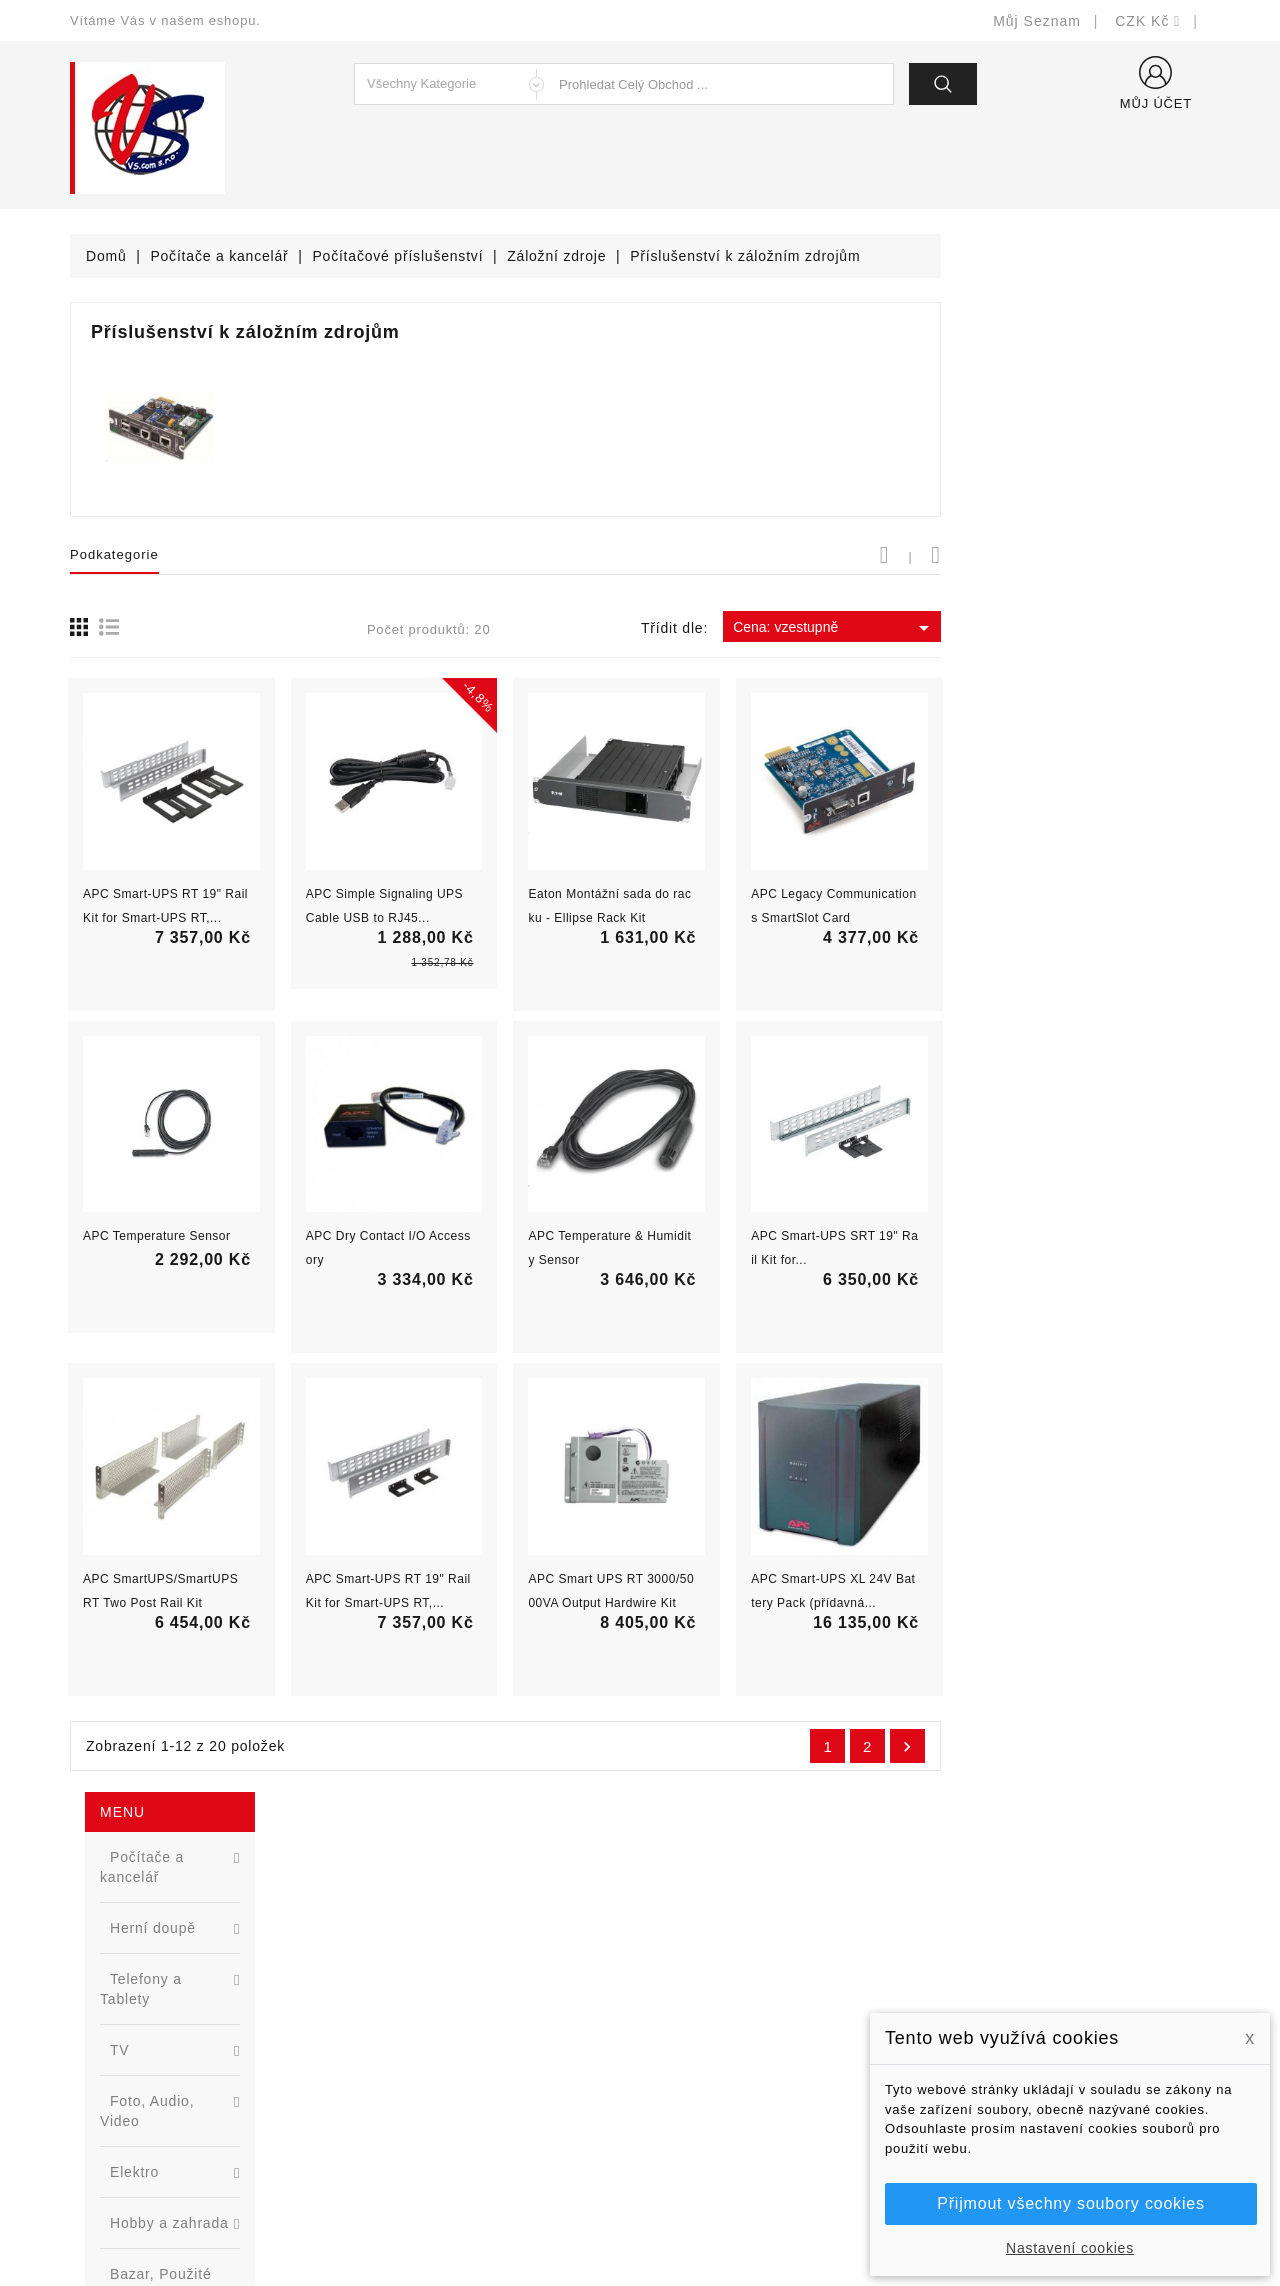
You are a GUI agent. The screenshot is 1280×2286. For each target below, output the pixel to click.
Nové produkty (411, 1970)
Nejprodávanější (417, 2000)
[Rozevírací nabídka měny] (1148, 21)
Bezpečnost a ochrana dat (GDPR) (771, 1970)
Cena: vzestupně (1103, 628)
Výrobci (388, 2030)
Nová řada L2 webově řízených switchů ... (225, 1076)
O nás (675, 2030)
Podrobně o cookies (721, 2060)
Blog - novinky (411, 2060)
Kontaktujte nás (707, 2090)
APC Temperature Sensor (426, 1236)
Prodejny (684, 2150)
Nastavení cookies (1070, 2248)
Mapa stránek (700, 2120)
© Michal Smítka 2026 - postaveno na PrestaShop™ (640, 2218)
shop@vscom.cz (149, 2090)
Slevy (381, 1940)
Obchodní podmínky (721, 2000)
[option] (189, 998)
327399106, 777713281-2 (180, 2060)
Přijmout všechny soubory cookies (1070, 2203)
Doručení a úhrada (717, 1940)
